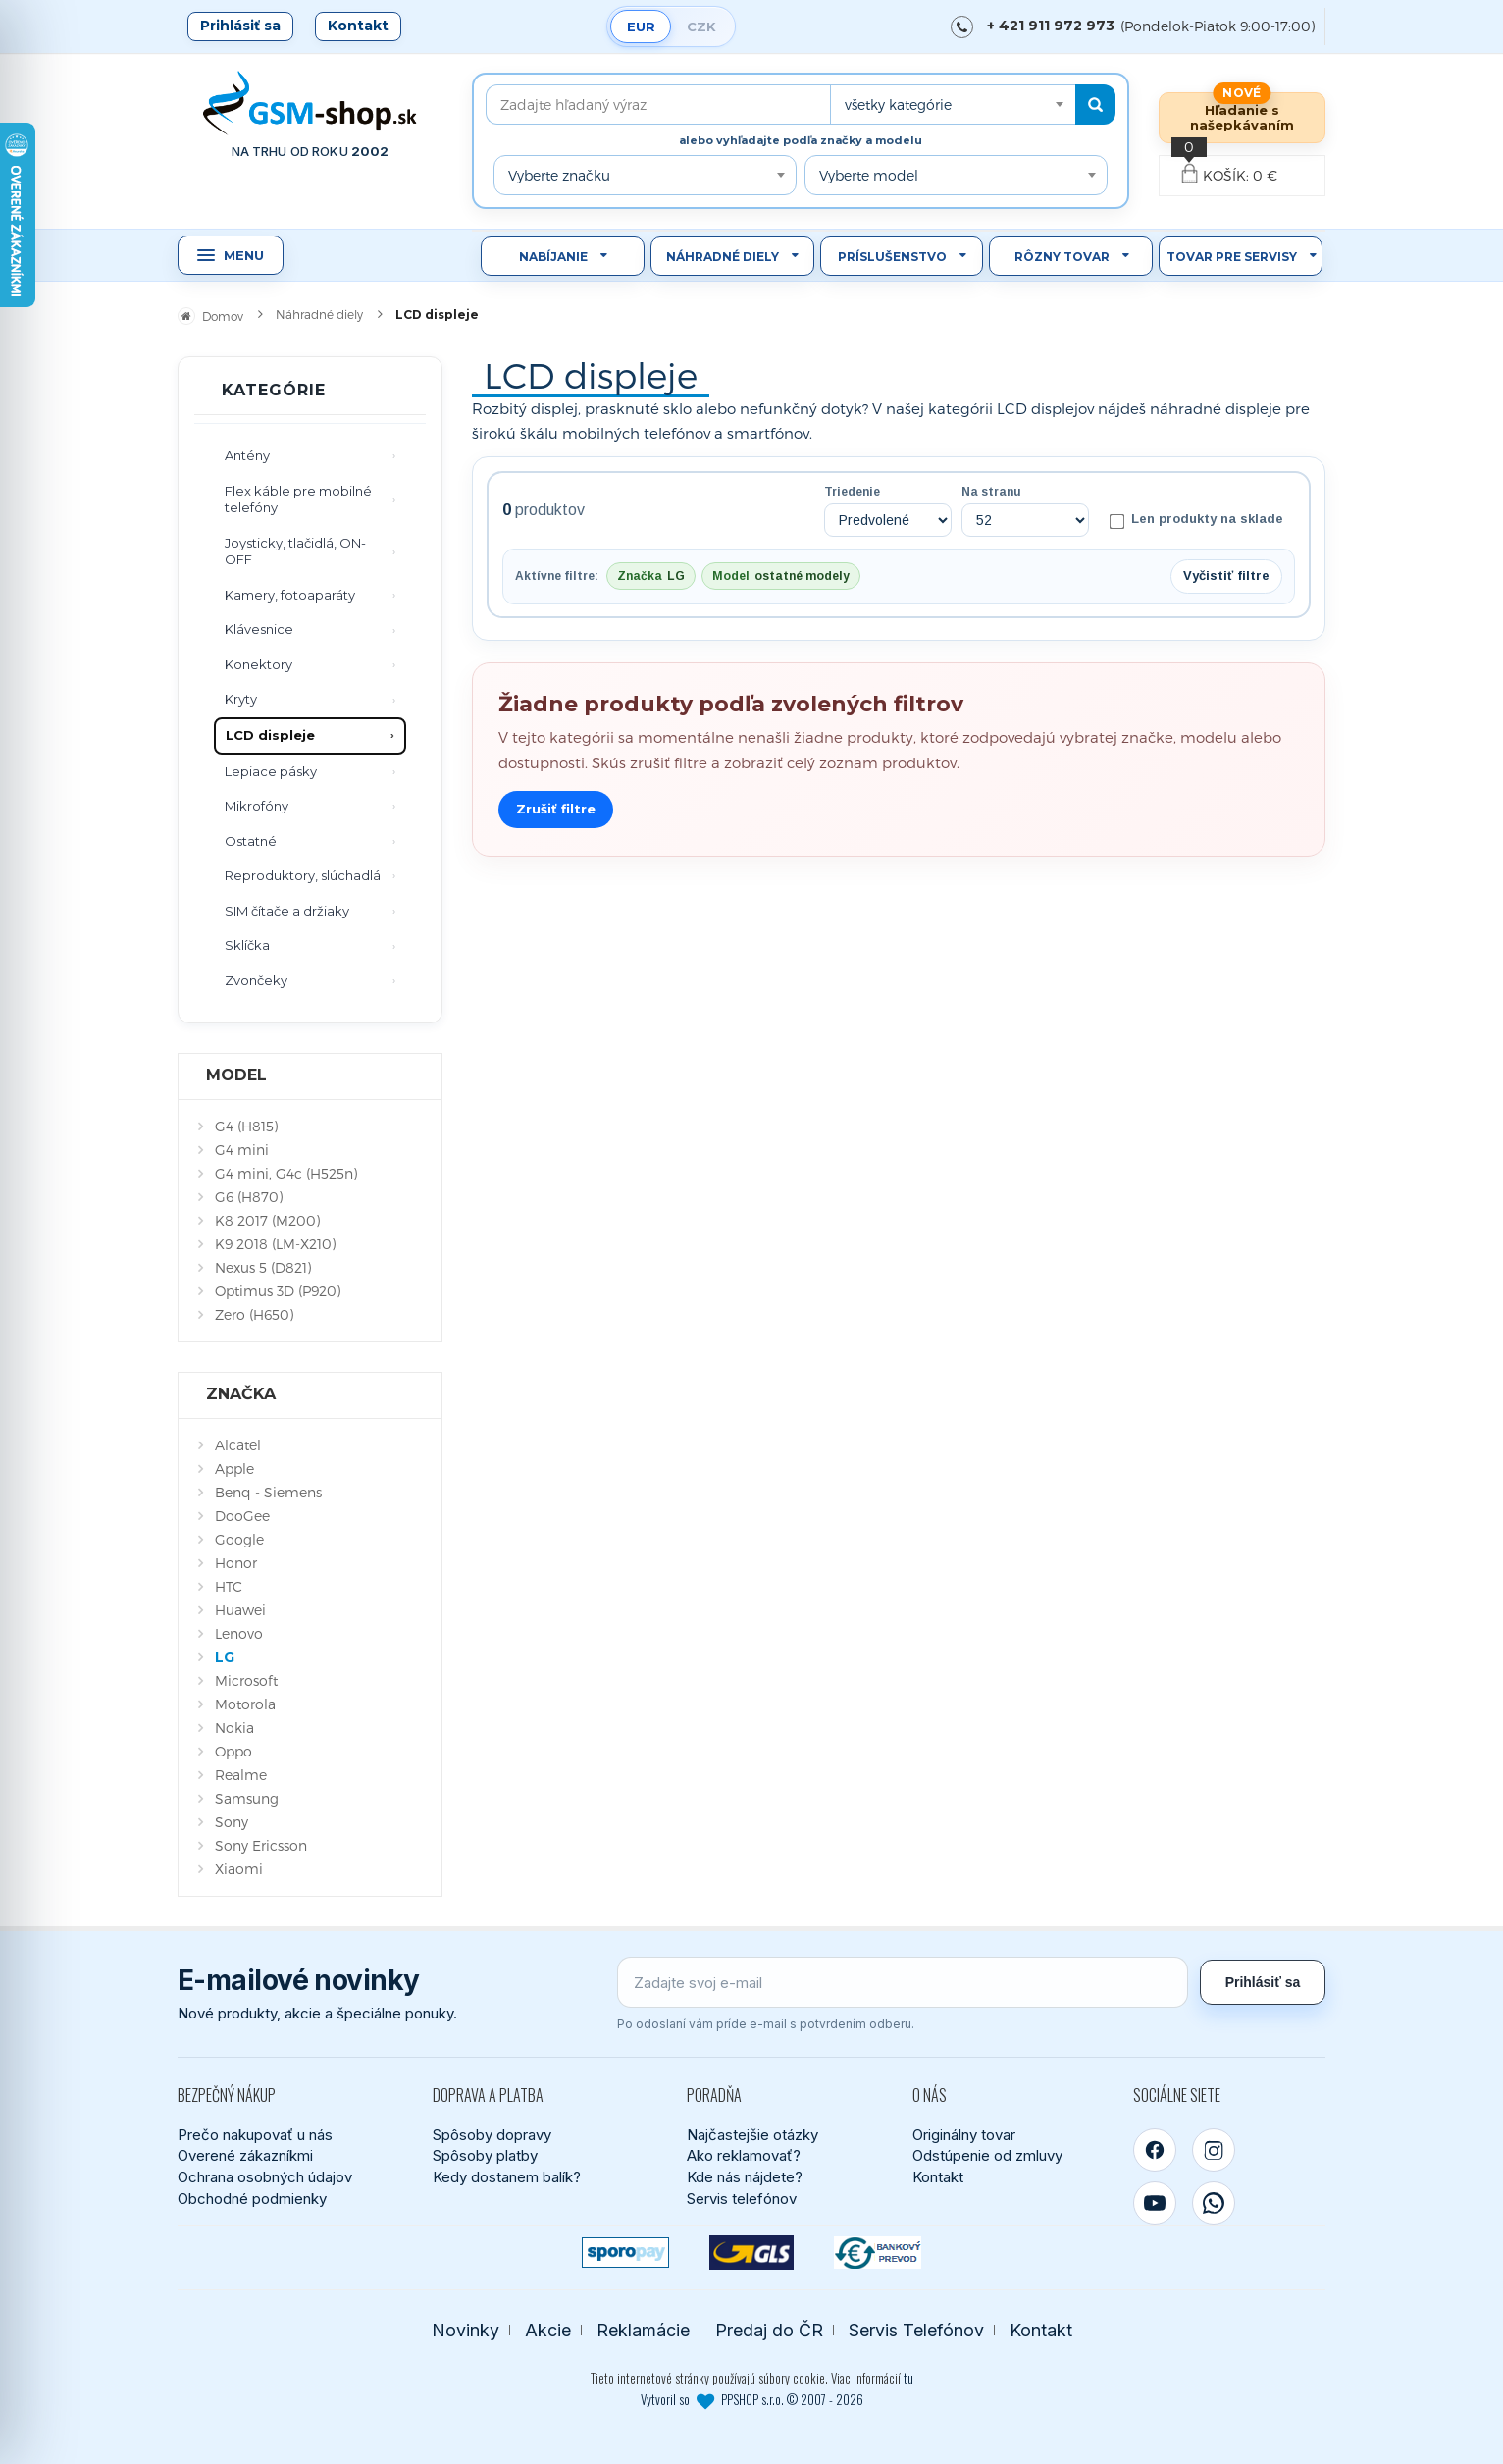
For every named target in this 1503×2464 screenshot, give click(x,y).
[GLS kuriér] (752, 2253)
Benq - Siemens (268, 1492)
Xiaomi (239, 1869)
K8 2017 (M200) (267, 1220)
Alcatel (238, 1445)
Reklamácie (643, 2330)
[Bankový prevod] (877, 2253)
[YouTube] (1154, 2203)
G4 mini (242, 1149)
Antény (247, 455)
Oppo (233, 1751)
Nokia (234, 1727)
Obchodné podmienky (252, 2198)
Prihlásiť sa (240, 25)
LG (224, 1657)
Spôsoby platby (485, 2155)
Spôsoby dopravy (492, 2134)
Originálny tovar (963, 2134)
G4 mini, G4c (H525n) (286, 1173)
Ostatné (251, 841)
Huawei (240, 1609)
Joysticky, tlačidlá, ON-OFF (295, 551)
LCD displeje (270, 735)
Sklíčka (247, 945)
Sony (231, 1821)
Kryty (241, 699)
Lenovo (239, 1633)
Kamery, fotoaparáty (290, 595)
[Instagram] (1213, 2150)
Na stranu (991, 491)
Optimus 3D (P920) (277, 1291)
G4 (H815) (246, 1126)
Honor (236, 1562)
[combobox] (952, 104)
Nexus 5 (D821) (263, 1267)
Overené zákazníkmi (245, 2155)
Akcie (548, 2330)
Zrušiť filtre (556, 808)
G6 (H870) (249, 1196)
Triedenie (852, 491)
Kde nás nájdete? (745, 2177)
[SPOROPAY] (625, 2253)
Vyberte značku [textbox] (559, 175)
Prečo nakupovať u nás (255, 2134)
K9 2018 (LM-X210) (275, 1243)
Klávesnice (259, 629)
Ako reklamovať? (744, 2155)
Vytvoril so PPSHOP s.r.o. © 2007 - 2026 (752, 2399)
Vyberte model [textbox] (868, 175)
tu (908, 2377)
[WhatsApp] (1213, 2203)
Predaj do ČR (769, 2330)
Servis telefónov (742, 2198)
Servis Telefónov (916, 2330)
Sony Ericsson (261, 1845)
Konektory (258, 664)
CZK (701, 26)
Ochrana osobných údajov (265, 2177)
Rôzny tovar (1062, 256)
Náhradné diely (722, 256)
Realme (241, 1774)
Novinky (465, 2330)
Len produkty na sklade (1196, 520)
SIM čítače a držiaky (287, 910)
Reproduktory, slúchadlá (303, 875)
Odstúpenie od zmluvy (987, 2155)
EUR (641, 26)
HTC (228, 1586)
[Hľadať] (1095, 104)
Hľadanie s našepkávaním (1242, 117)
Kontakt (358, 25)
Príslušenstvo (892, 256)
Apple (234, 1468)
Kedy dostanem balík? (507, 2177)
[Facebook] (1154, 2150)
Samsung (247, 1798)
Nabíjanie (553, 256)
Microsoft (246, 1680)
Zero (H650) (254, 1314)
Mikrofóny (256, 805)
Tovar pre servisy (1231, 256)
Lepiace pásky (271, 771)
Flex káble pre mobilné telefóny (298, 499)
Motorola (245, 1704)
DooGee (242, 1515)
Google (239, 1539)
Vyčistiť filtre (1226, 575)
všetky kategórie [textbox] (898, 104)
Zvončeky (256, 980)
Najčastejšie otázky (752, 2134)
